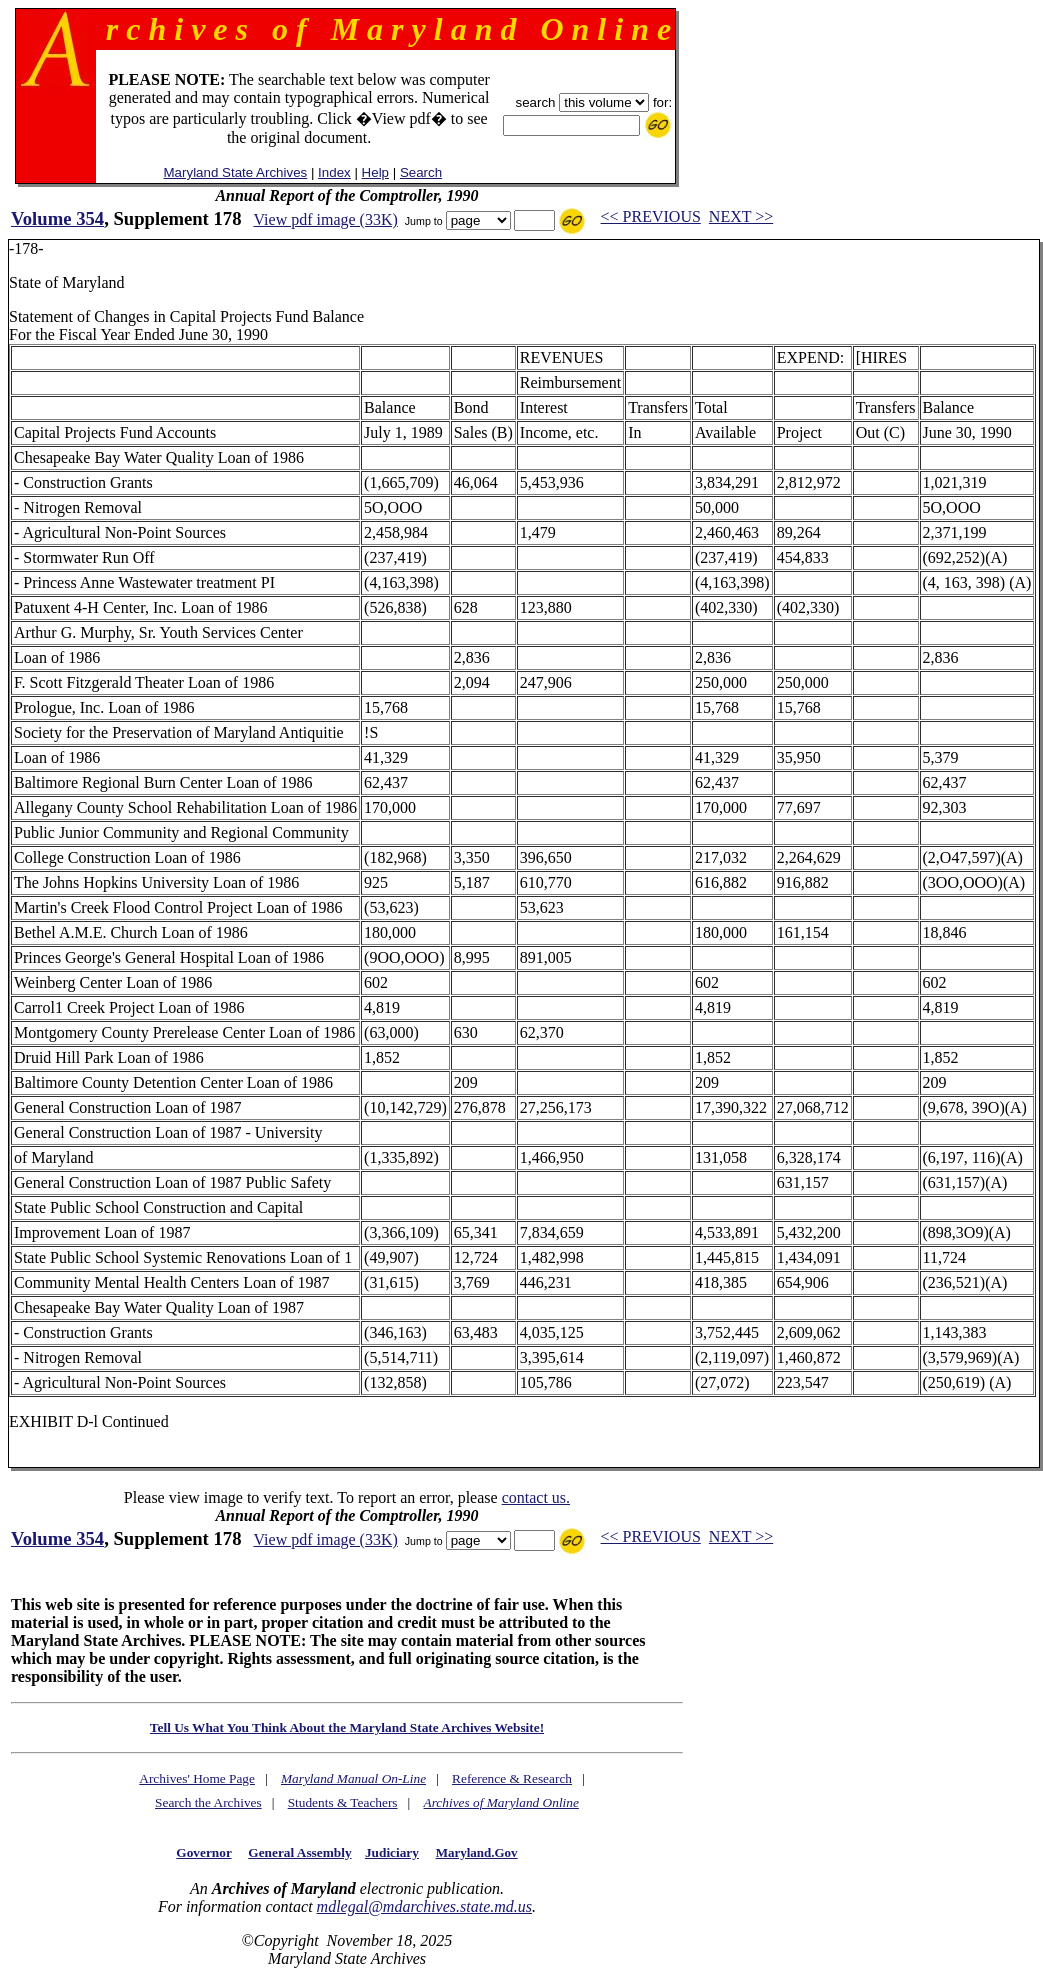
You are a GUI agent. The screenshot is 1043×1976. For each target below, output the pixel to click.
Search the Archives (208, 1802)
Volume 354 (57, 218)
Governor (203, 1852)
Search (421, 172)
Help (375, 172)
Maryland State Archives (236, 172)
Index (334, 172)
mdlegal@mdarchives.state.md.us (424, 1906)
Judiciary (392, 1852)
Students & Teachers (343, 1802)
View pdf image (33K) (325, 219)
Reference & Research (512, 1778)
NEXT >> (741, 216)
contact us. (536, 1497)
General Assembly (299, 1852)
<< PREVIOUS (651, 216)
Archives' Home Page (197, 1778)
